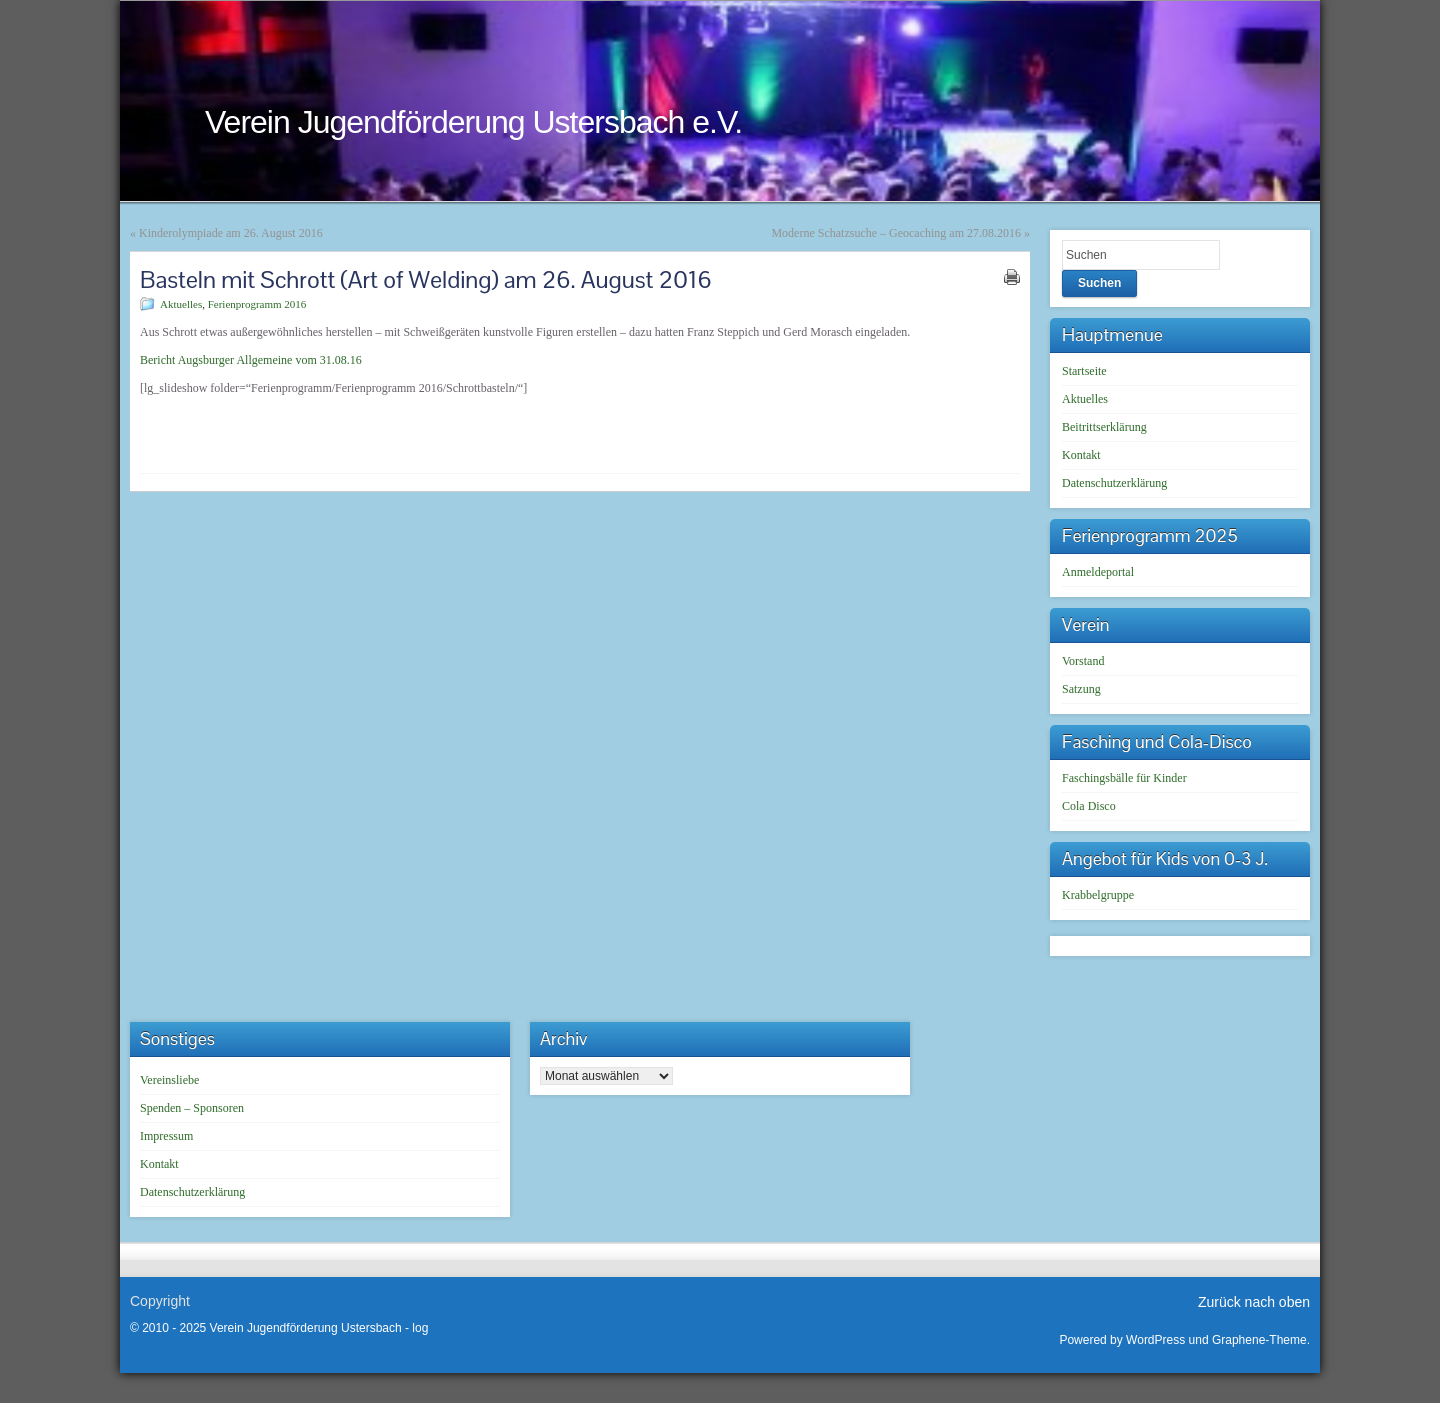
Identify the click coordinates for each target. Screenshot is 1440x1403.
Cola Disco (1089, 806)
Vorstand (1083, 661)
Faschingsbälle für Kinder (1124, 778)
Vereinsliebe (169, 1080)
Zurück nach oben (1254, 1302)
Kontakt (1081, 455)
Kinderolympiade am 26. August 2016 (231, 233)
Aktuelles (181, 304)
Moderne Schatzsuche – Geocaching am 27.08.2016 (896, 233)
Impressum (166, 1136)
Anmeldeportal (1098, 572)
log (420, 1328)
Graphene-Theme (1259, 1340)
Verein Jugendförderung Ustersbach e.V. (473, 122)
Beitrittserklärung (1104, 427)
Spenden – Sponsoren (192, 1108)
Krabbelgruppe (1098, 895)
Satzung (1081, 689)
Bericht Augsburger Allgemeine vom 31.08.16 (251, 360)
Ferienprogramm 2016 (257, 304)
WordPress (1155, 1340)
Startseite (1084, 371)
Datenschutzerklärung (1114, 483)
